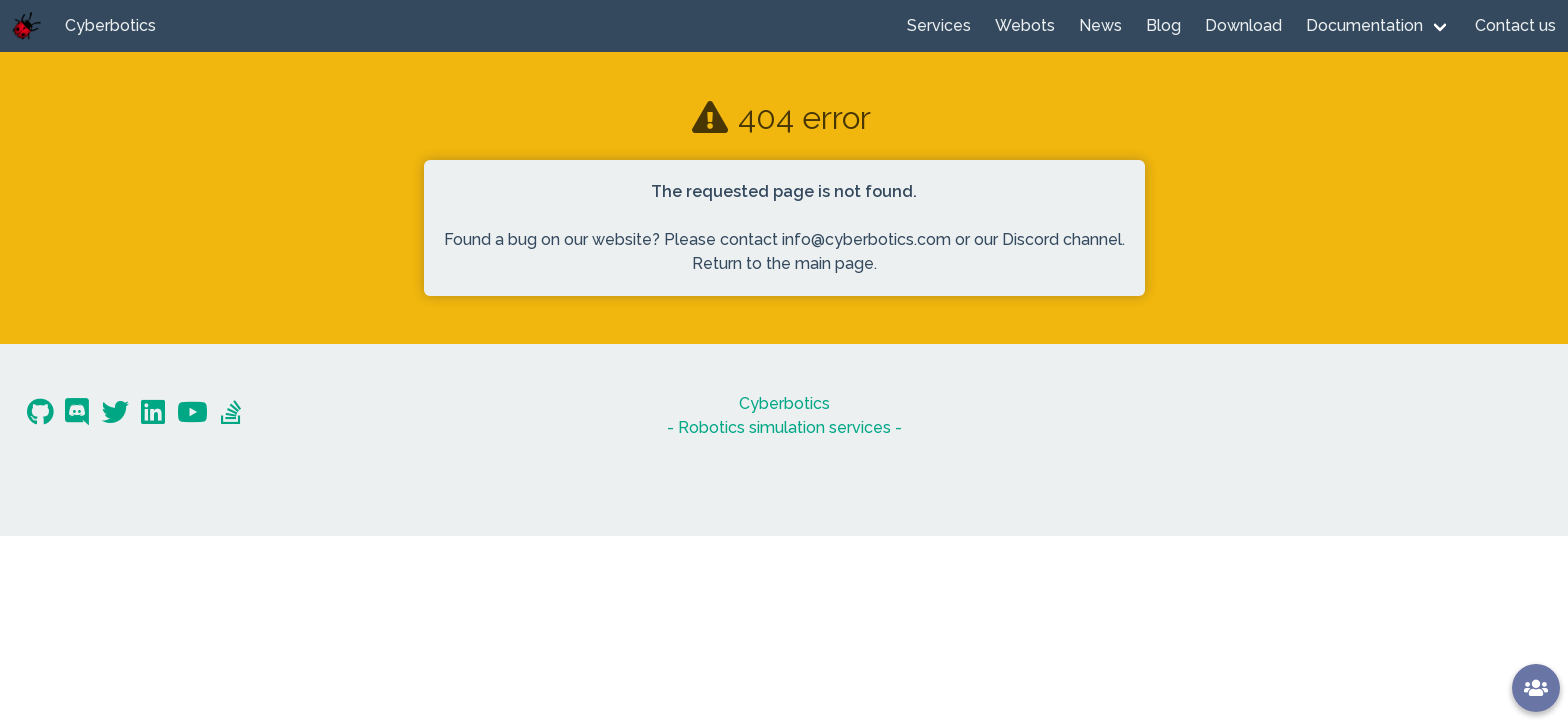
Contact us (1515, 25)
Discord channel (1062, 239)
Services (939, 25)
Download (1243, 25)
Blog (1163, 25)
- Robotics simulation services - (784, 427)
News (1100, 25)
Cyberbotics (110, 25)
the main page (820, 263)
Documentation (1364, 25)
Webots (1025, 25)
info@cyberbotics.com (866, 239)
